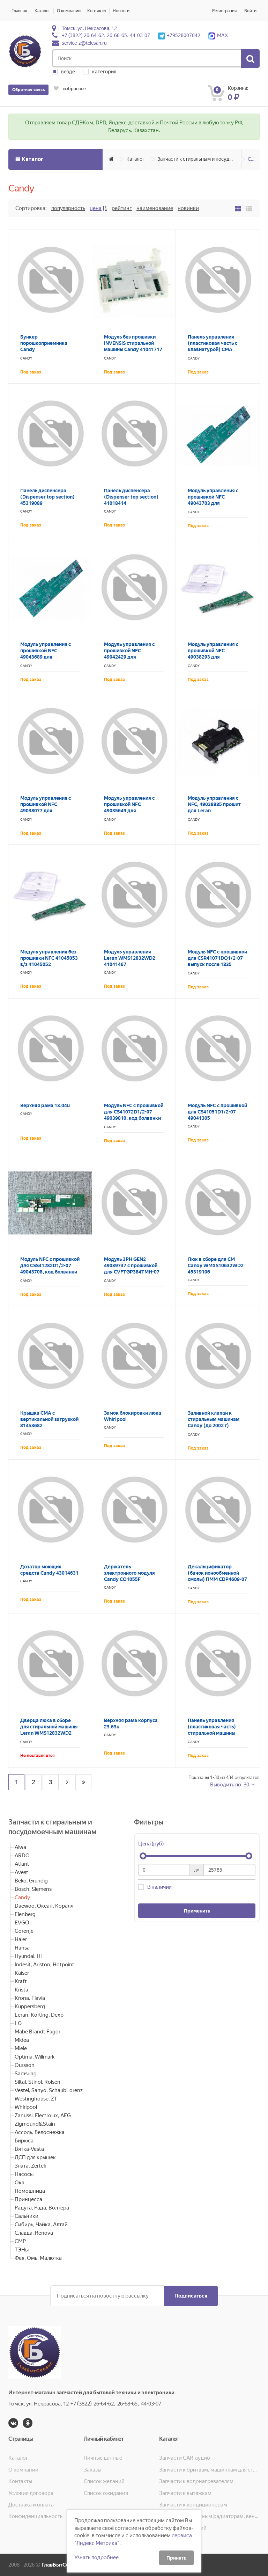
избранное (70, 88)
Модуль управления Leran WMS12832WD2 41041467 (129, 958)
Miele (21, 2048)
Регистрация (224, 10)
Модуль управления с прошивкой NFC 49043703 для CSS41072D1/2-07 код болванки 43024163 (213, 503)
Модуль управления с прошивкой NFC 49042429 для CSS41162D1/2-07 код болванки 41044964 (129, 656)
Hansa (22, 1948)
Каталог (42, 10)
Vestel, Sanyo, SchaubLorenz (49, 2090)
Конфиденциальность (35, 2516)
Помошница (30, 2191)
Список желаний (104, 2481)
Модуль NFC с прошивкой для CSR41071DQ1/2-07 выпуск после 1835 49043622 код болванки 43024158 (217, 964)
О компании (69, 10)
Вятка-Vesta (29, 2149)
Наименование (154, 208)
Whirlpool (26, 2107)
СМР (20, 2241)
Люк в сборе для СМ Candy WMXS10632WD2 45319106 (216, 1265)
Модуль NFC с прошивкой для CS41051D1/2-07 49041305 (217, 1112)
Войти (250, 10)
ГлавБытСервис (61, 2565)
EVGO (22, 1923)
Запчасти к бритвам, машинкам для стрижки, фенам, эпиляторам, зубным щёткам (209, 2470)
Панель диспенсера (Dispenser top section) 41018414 (131, 497)
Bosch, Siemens (33, 1889)
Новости (121, 10)
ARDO (22, 1855)
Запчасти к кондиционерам (193, 2505)
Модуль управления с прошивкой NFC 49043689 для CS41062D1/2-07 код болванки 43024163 (45, 656)
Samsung (26, 2073)
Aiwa (20, 1847)
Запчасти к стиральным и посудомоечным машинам (199, 159)
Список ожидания (106, 2493)
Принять (176, 2558)
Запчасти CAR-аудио (184, 2458)
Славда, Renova (34, 2233)
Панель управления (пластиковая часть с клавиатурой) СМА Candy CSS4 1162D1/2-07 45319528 (217, 349)
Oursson (25, 2065)
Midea (22, 2040)
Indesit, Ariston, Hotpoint (44, 1964)
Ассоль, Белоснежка (40, 2132)
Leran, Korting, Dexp (39, 2015)
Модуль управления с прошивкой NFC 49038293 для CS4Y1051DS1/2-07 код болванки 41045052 (215, 656)
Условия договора (30, 2493)
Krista (21, 1990)
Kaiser (22, 1973)
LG (18, 2023)
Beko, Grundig (31, 1881)
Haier (21, 1939)
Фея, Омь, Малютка (38, 2258)
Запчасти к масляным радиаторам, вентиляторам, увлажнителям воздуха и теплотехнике (209, 2516)
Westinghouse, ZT (36, 2099)
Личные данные (103, 2458)
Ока (19, 2182)
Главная (19, 10)
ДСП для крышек (35, 2157)
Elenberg (25, 1914)
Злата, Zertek (30, 2166)
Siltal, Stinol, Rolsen (37, 2082)
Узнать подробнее (96, 2557)
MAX (218, 35)
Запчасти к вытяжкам (185, 2493)
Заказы (92, 2470)
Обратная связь (28, 89)
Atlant (22, 1864)
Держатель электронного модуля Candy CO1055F (129, 1573)
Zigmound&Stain (35, 2124)
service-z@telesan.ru (84, 43)
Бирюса (24, 2141)
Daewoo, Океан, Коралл (44, 1906)
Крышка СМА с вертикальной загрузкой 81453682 (49, 1419)
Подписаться (190, 2296)
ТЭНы (22, 2250)
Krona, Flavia (30, 1998)
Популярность (68, 208)
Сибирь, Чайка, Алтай (41, 2224)
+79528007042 (179, 35)
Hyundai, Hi (28, 1956)
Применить (197, 1911)
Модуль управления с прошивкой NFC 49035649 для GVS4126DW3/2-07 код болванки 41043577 (131, 810)
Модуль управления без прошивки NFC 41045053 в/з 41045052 (49, 958)
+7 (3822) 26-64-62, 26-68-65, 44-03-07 (106, 35)
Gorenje (24, 1931)
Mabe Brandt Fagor (37, 2032)
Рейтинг (122, 208)
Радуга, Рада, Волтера (42, 2208)
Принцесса (28, 2199)
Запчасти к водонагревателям (196, 2481)
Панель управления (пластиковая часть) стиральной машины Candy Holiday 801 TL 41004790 (213, 1733)
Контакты (96, 10)
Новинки (188, 208)
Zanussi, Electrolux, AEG (43, 2115)
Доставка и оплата (31, 2505)
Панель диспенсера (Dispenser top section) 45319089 (47, 497)
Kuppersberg (30, 2006)
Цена (96, 208)
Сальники (26, 2216)
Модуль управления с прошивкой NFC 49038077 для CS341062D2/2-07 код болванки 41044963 (45, 810)
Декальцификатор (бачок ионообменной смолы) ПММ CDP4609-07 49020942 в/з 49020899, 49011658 (217, 1579)
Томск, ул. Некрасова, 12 (89, 28)
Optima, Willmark (34, 2057)
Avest (21, 1872)
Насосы (24, 2174)
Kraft (21, 1981)
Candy (254, 159)
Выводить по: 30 (230, 1785)
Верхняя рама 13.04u (45, 1105)
